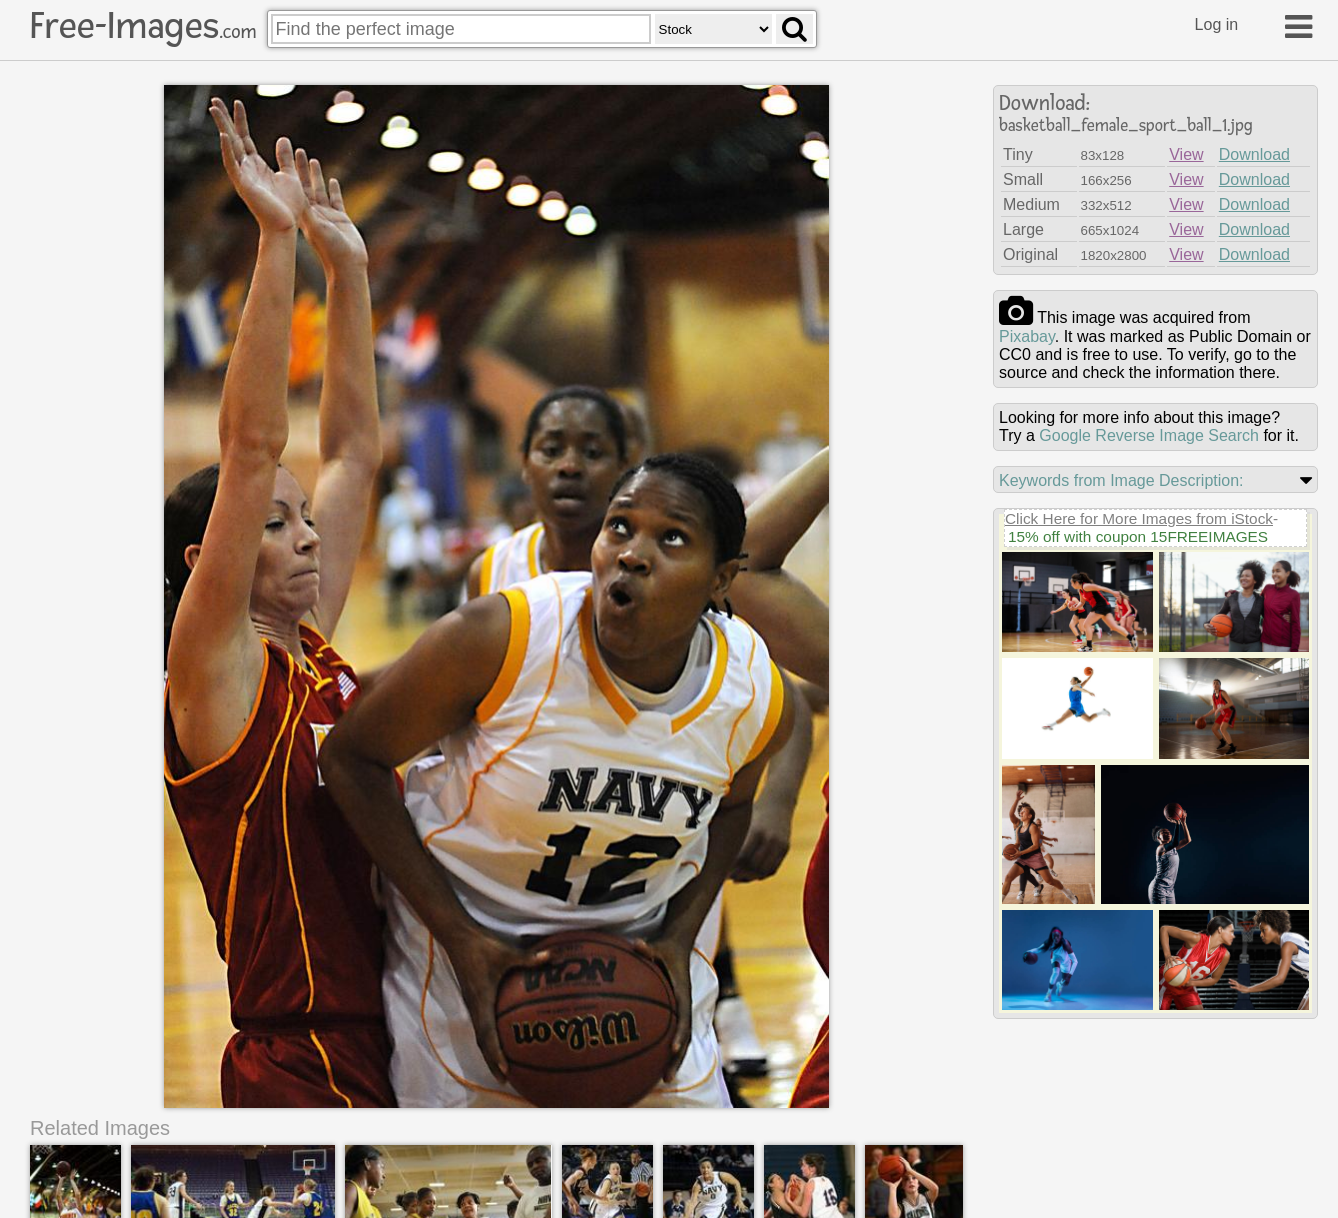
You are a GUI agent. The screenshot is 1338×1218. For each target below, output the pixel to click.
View (1186, 154)
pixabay (1027, 336)
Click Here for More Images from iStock (1139, 518)
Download (1254, 154)
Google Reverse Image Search (1149, 435)
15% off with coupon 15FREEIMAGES (1138, 536)
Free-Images (143, 26)
